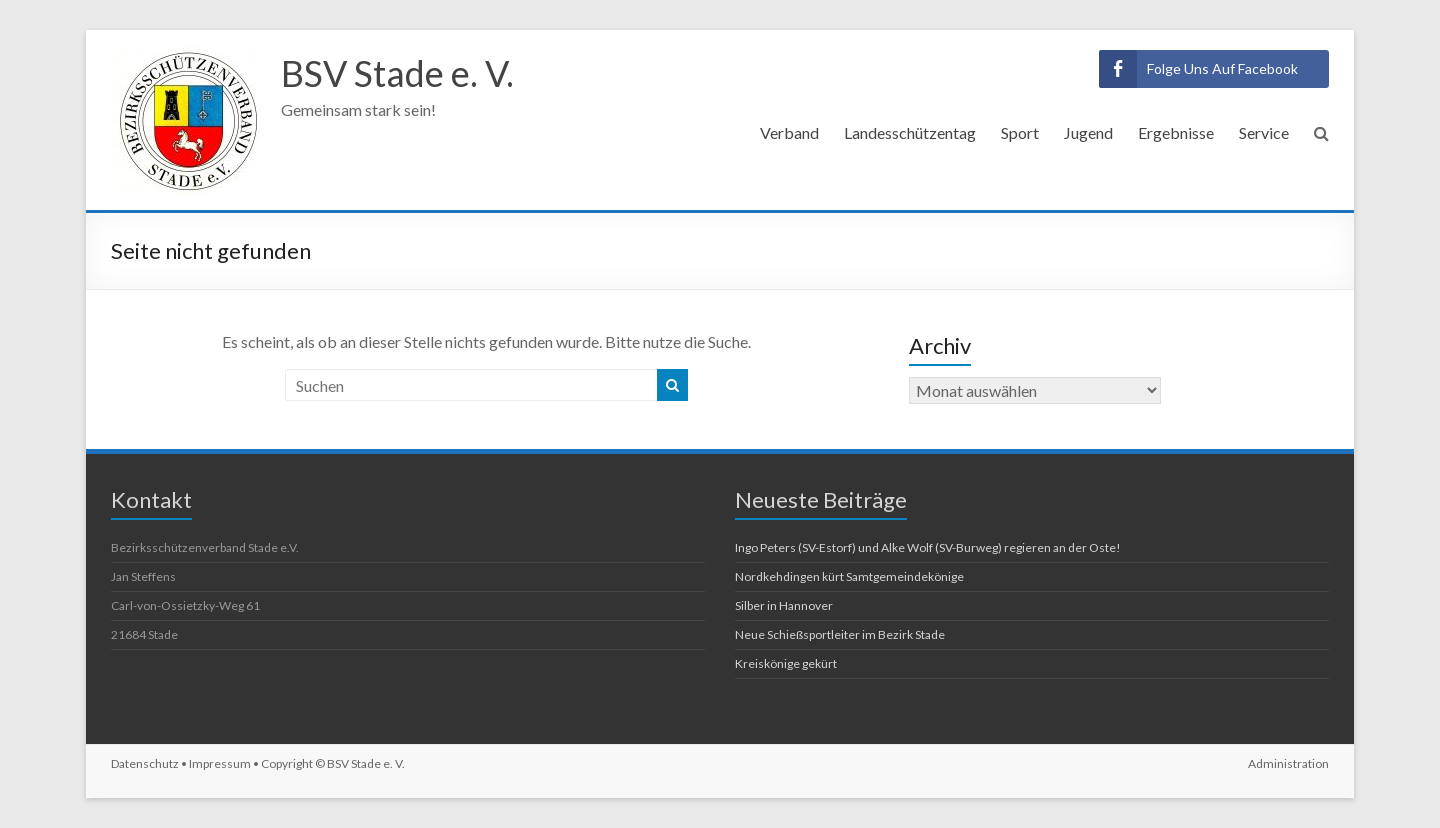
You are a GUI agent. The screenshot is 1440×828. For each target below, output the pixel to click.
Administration (1288, 763)
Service (1264, 132)
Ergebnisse (1176, 132)
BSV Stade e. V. (397, 73)
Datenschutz (145, 763)
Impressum (220, 763)
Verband (789, 132)
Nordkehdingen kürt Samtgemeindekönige (849, 576)
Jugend (1088, 132)
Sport (1020, 132)
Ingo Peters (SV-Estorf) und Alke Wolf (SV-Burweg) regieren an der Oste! (928, 547)
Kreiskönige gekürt (786, 663)
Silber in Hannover (784, 605)
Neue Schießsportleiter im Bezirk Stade (840, 634)
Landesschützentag (910, 132)
